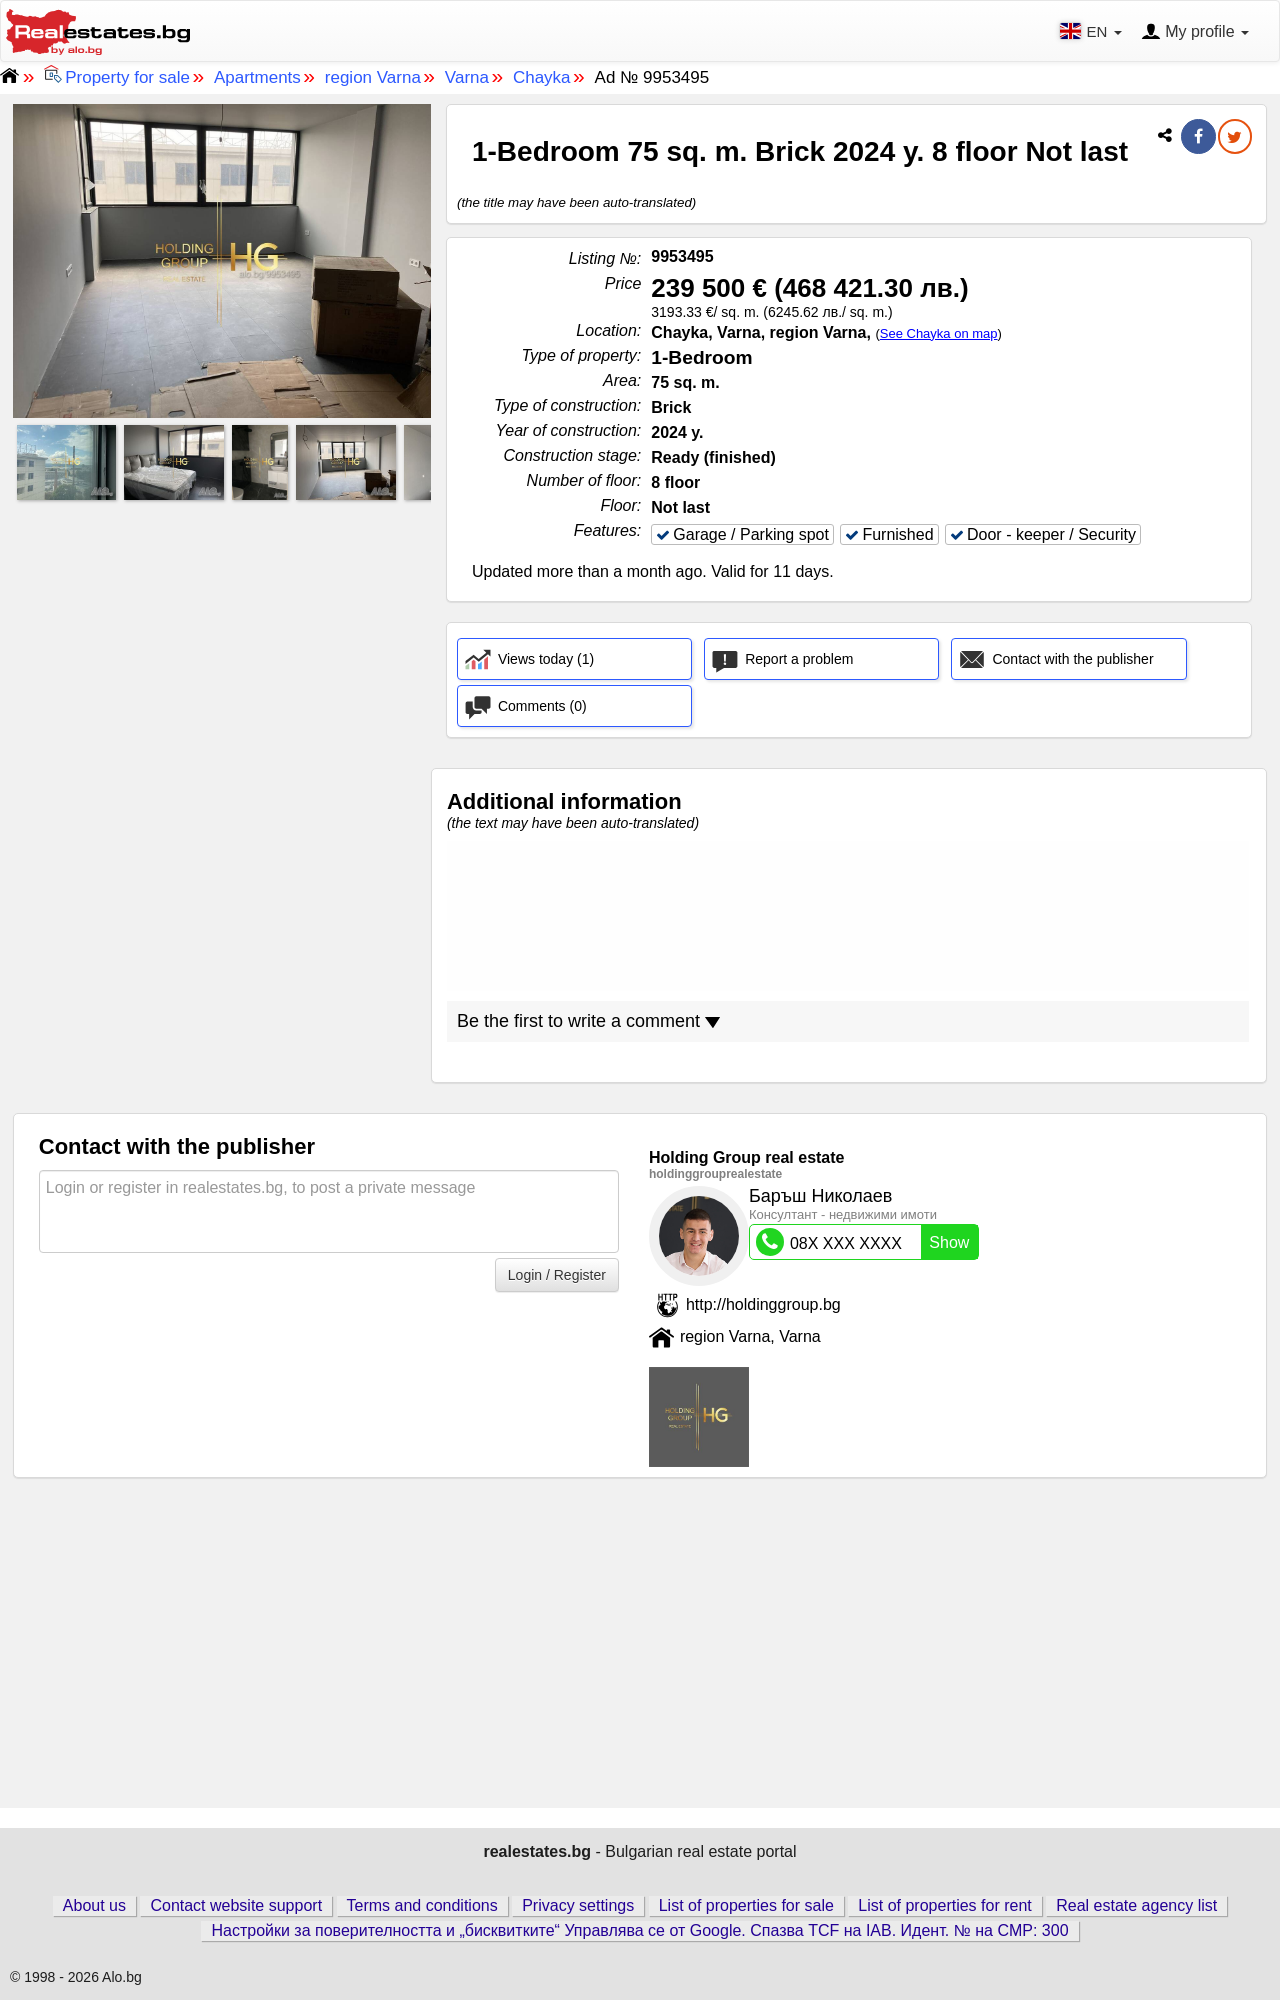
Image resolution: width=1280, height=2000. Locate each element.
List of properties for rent (944, 1905)
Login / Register (557, 1275)
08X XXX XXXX (867, 1242)
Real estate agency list (1136, 1905)
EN (1092, 31)
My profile (1195, 33)
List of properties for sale (746, 1905)
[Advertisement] (222, 647)
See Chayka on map (939, 333)
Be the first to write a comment (588, 1021)
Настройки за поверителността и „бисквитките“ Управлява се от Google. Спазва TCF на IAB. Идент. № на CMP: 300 (639, 1930)
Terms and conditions (422, 1905)
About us (94, 1905)
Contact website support (236, 1905)
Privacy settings (578, 1905)
